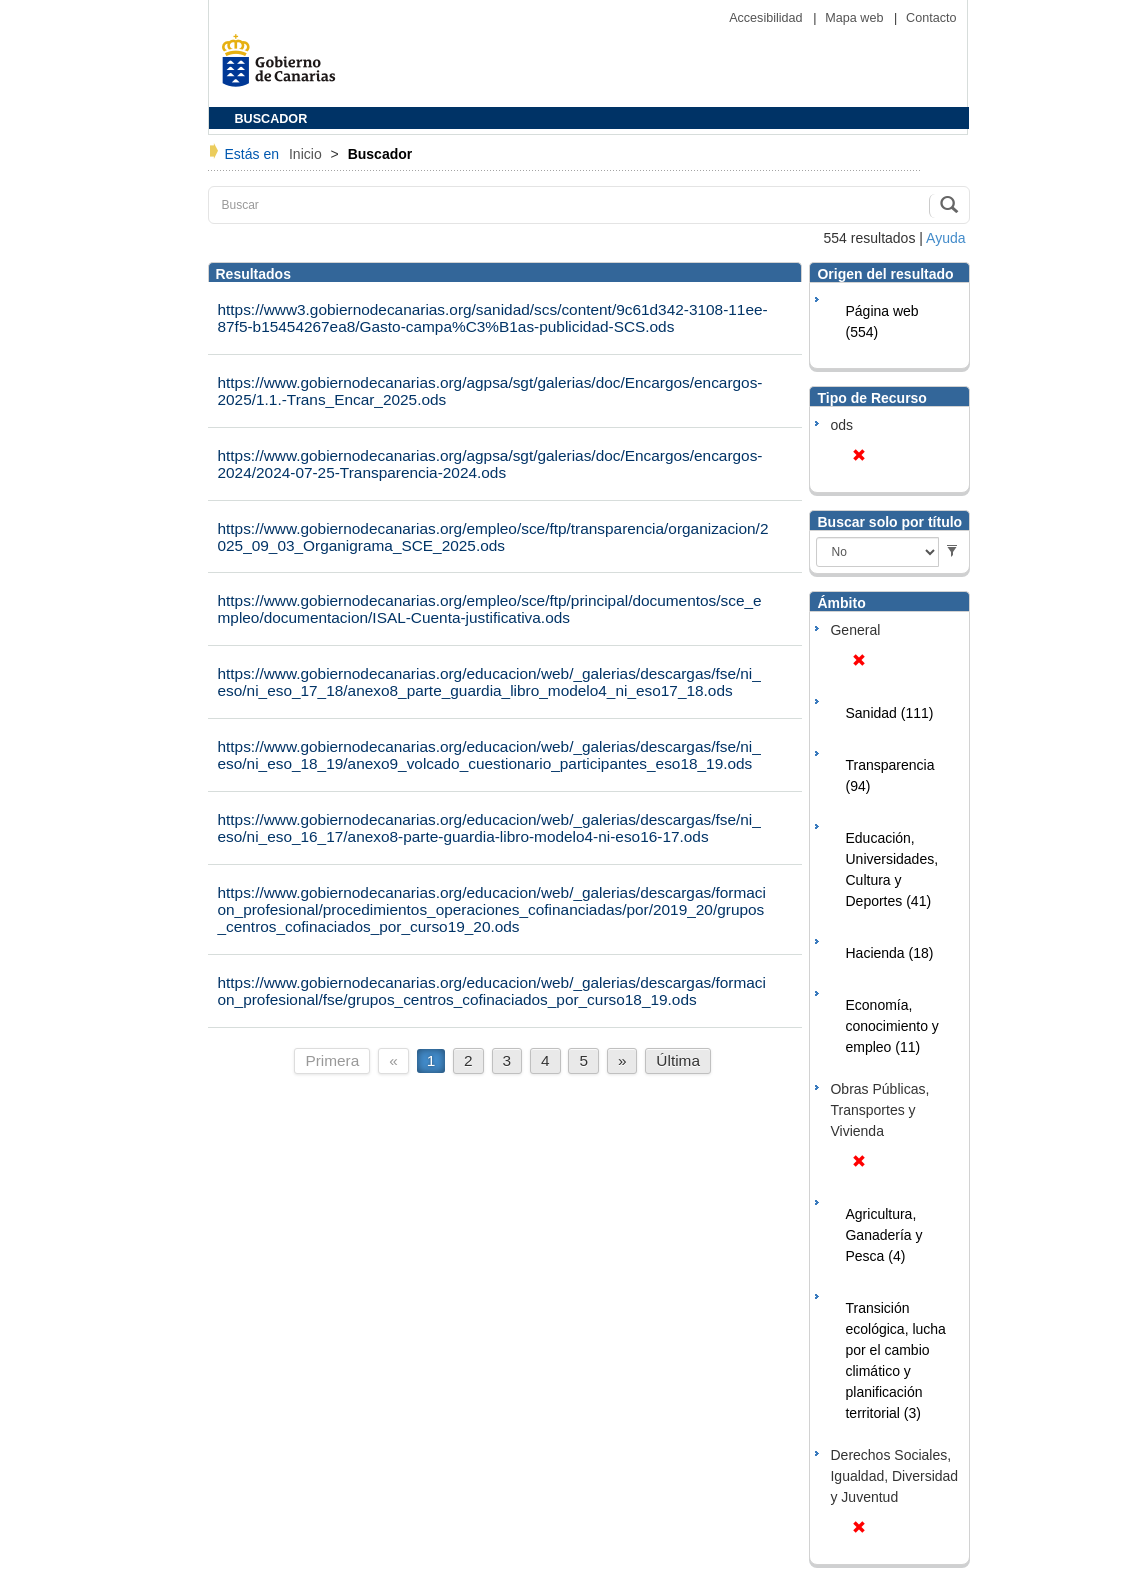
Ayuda (945, 238)
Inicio (307, 154)
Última (678, 1060)
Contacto (931, 18)
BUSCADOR (271, 119)
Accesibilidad (767, 18)
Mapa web (856, 18)
